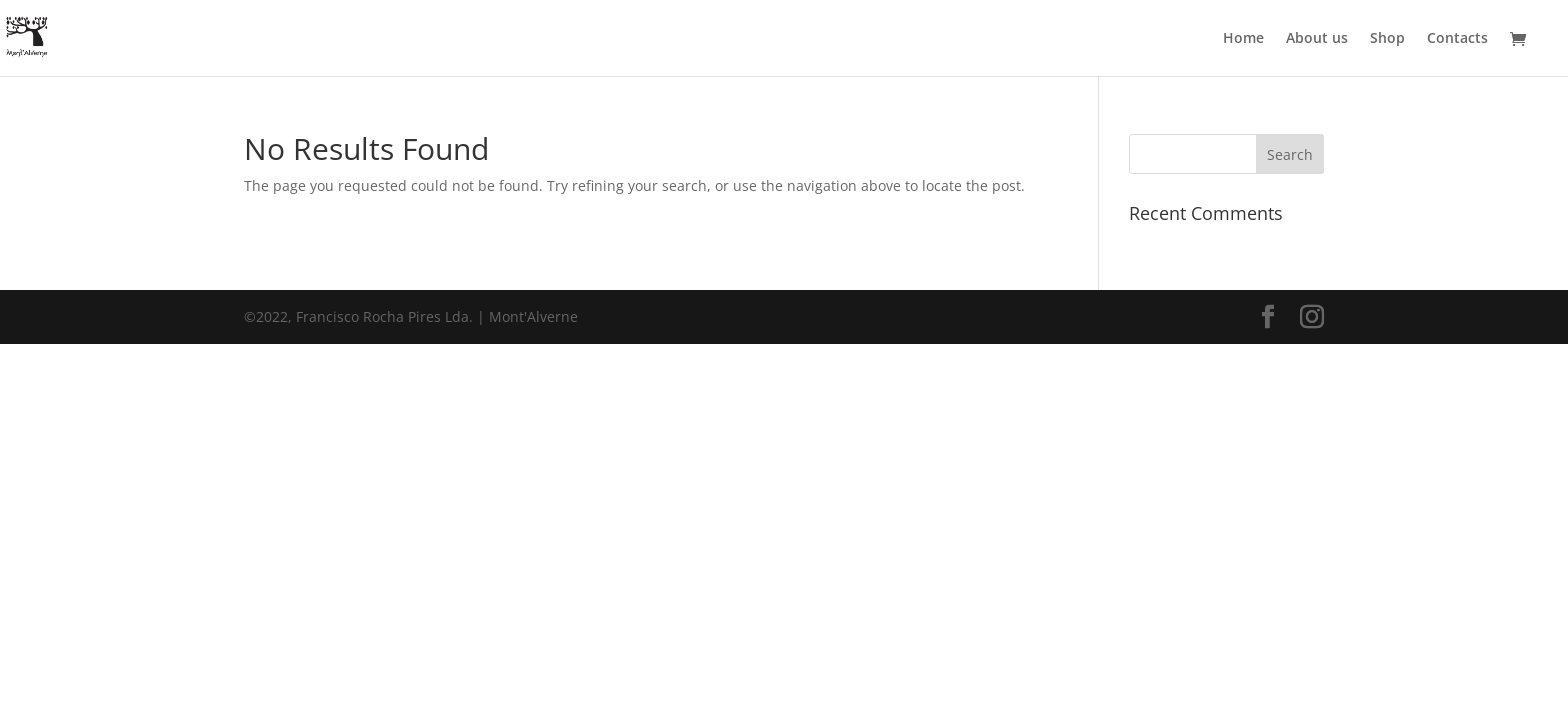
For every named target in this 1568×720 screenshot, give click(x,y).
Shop (1387, 39)
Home (1243, 39)
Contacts (1457, 39)
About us (1317, 39)
